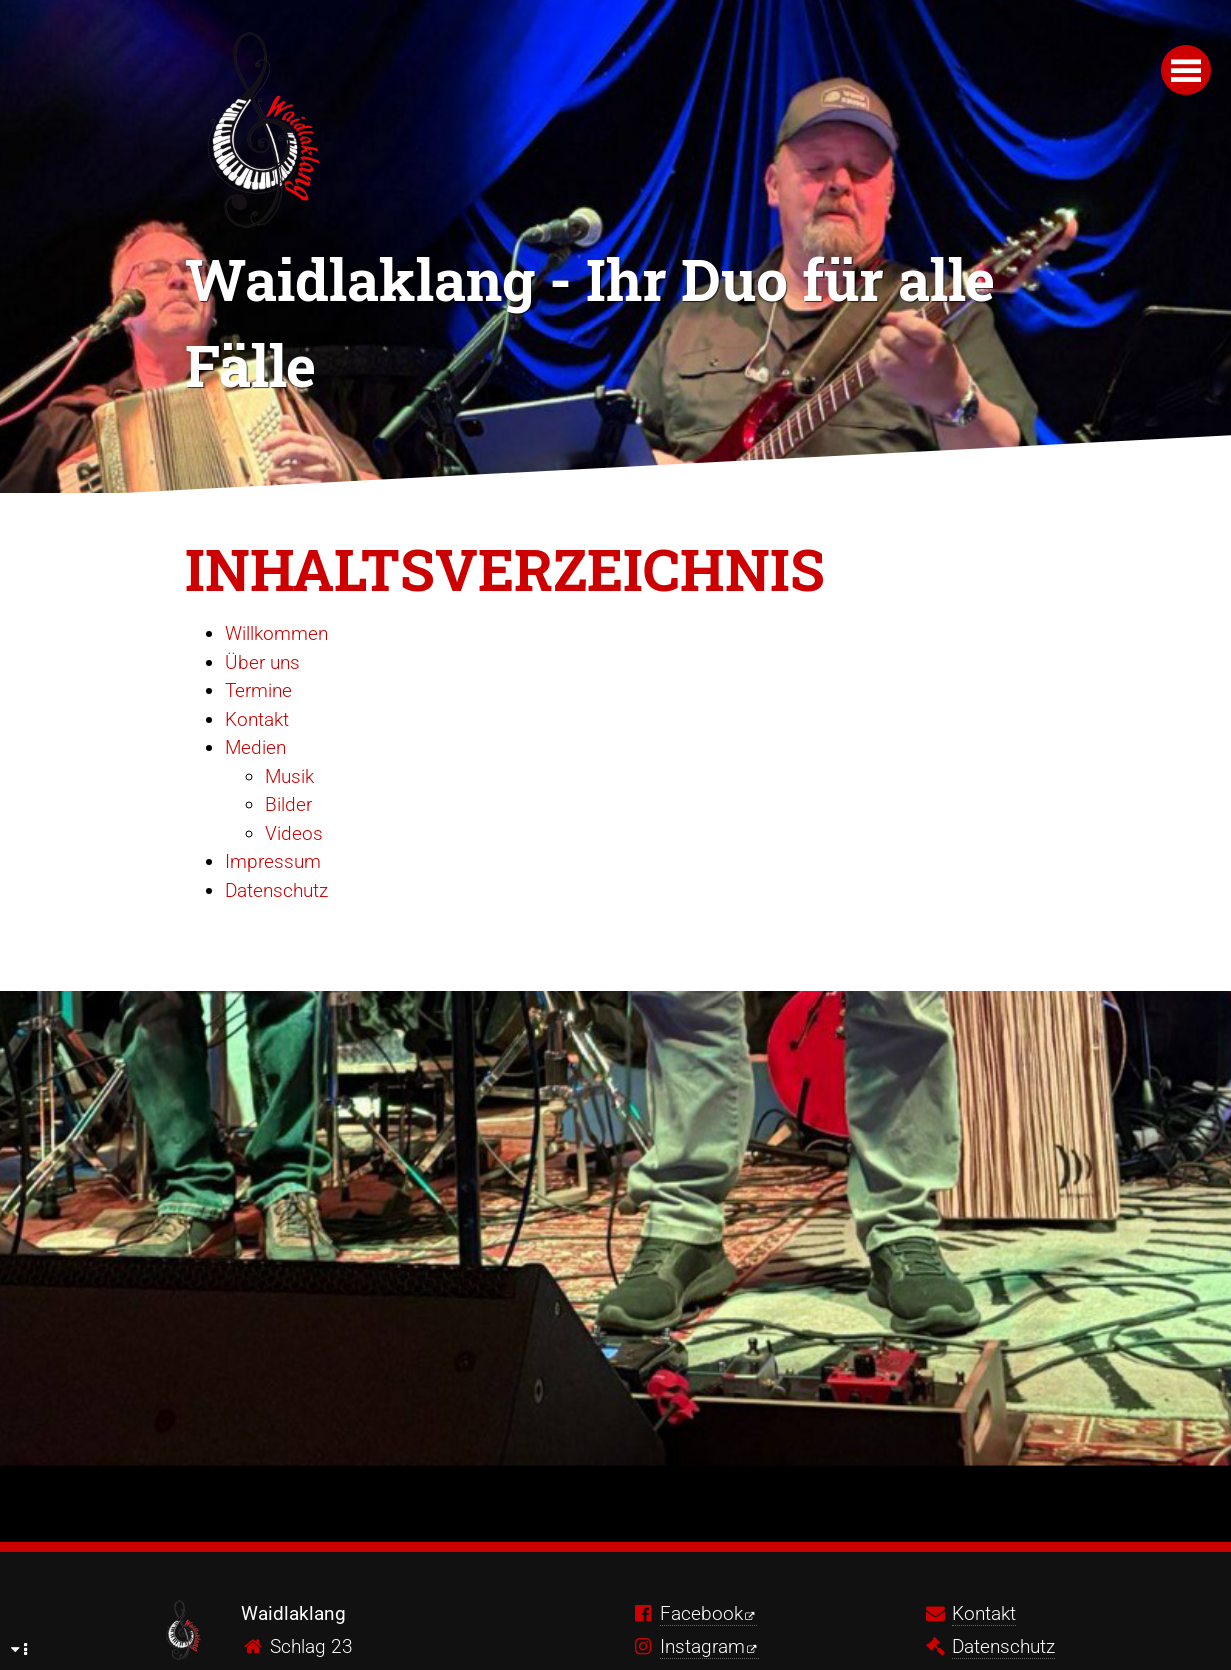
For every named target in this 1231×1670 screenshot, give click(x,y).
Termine (258, 690)
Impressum (273, 861)
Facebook (701, 1613)
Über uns (262, 662)
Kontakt (257, 719)
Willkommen (276, 633)
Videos (294, 833)
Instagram (702, 1646)
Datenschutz (276, 890)
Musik (289, 776)
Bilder (288, 804)
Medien (255, 747)
